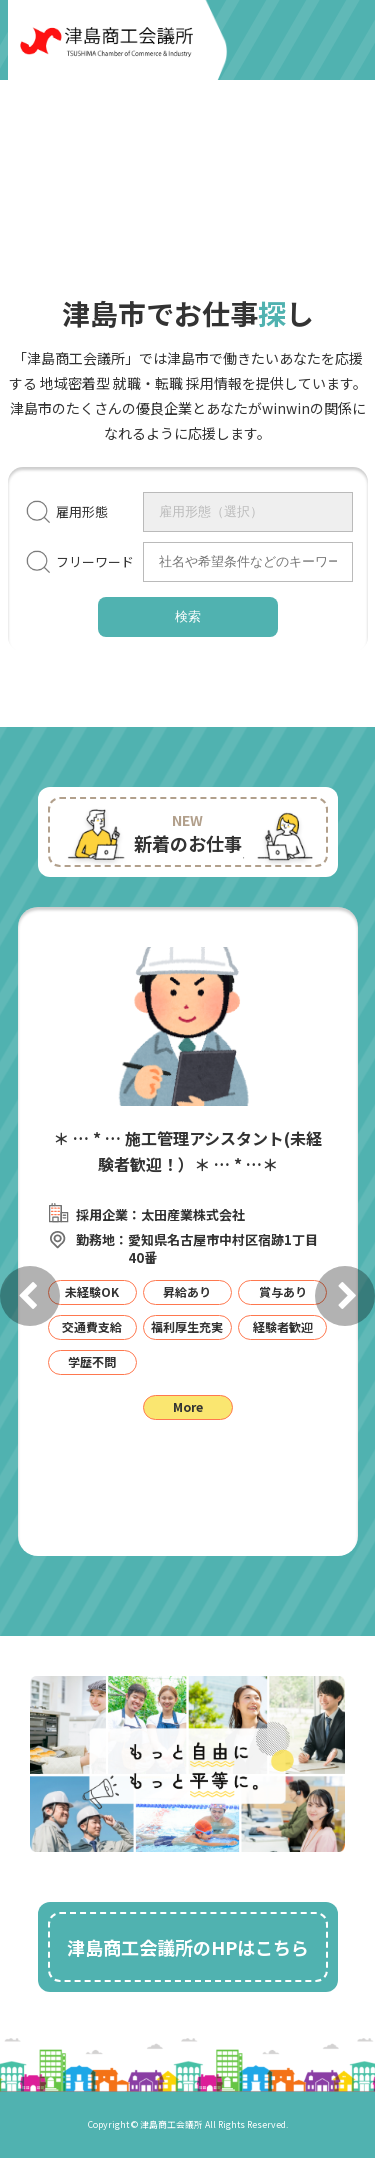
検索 (188, 616)
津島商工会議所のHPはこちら (188, 1947)
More (188, 1406)
